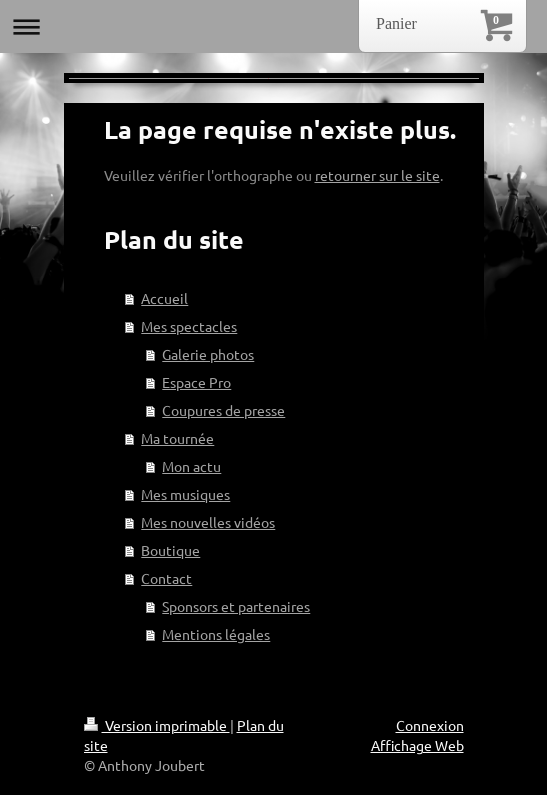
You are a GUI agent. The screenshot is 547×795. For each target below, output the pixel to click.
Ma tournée (177, 438)
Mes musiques (185, 494)
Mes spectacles (189, 326)
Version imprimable (157, 725)
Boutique (170, 550)
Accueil (164, 298)
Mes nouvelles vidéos (208, 522)
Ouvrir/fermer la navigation (273, 26)
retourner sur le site (377, 175)
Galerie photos (208, 354)
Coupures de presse (223, 410)
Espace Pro (196, 382)
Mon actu (191, 466)
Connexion (430, 725)
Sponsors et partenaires (236, 606)
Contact (166, 578)
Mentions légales (216, 634)
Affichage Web (417, 745)
